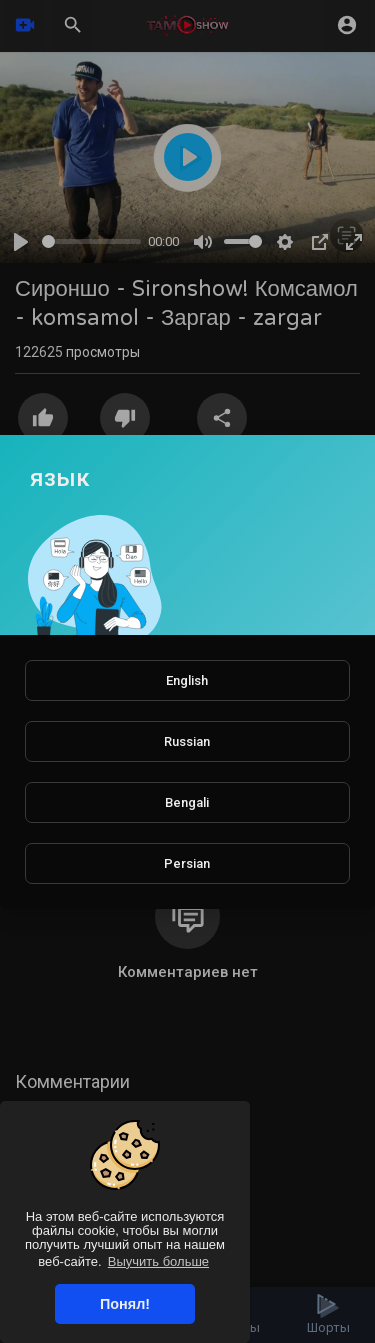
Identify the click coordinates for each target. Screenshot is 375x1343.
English (187, 680)
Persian (187, 863)
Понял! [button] (125, 1304)
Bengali (187, 802)
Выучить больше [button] (158, 1261)
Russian (187, 741)
